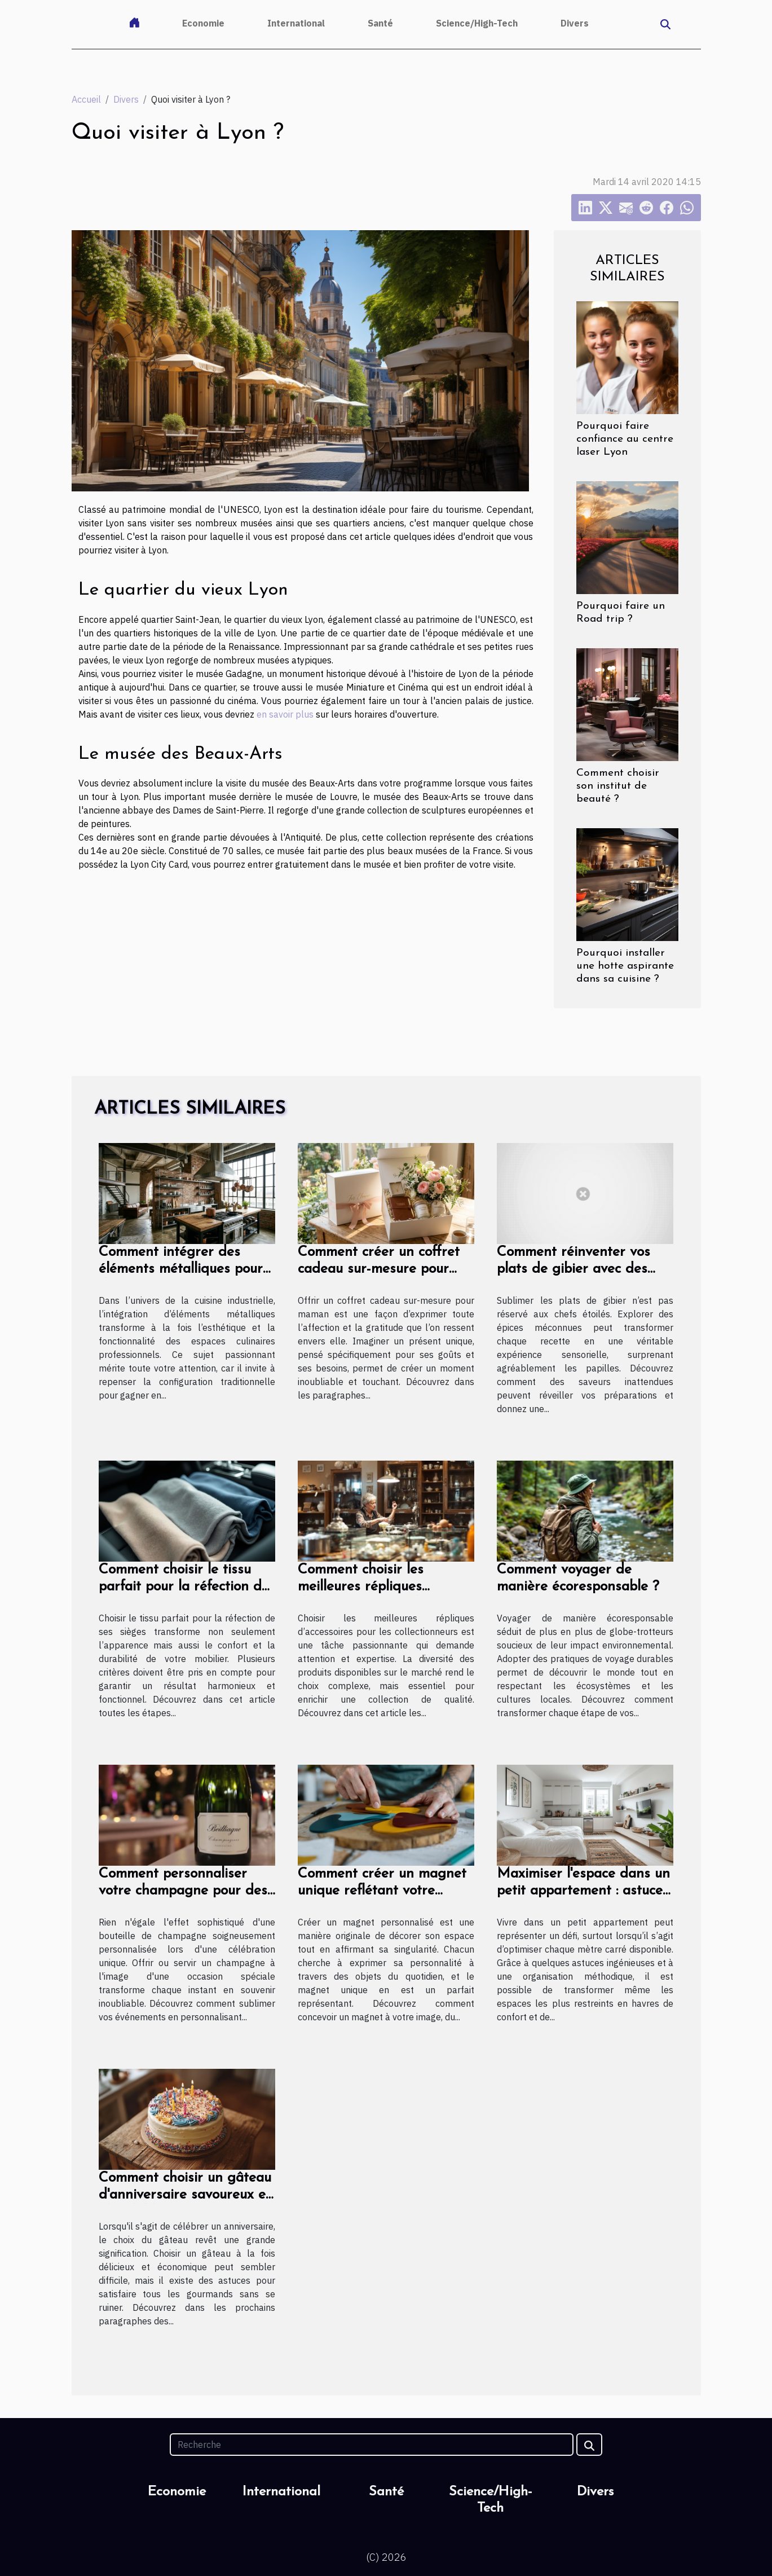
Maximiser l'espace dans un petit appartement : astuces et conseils (583, 1891)
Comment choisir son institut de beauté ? (617, 786)
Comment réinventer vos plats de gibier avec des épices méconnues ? (573, 1269)
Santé (380, 23)
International (296, 23)
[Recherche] (372, 2444)
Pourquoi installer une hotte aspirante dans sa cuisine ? (625, 966)
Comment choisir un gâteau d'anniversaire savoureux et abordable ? (185, 2195)
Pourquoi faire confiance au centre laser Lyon (624, 439)
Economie (203, 23)
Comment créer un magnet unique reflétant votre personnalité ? (382, 1891)
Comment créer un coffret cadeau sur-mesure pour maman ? (379, 1269)
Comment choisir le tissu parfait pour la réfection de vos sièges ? (184, 1587)
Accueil (86, 99)
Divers (575, 23)
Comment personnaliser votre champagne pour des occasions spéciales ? (183, 1891)
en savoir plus (285, 714)
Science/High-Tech (477, 23)
